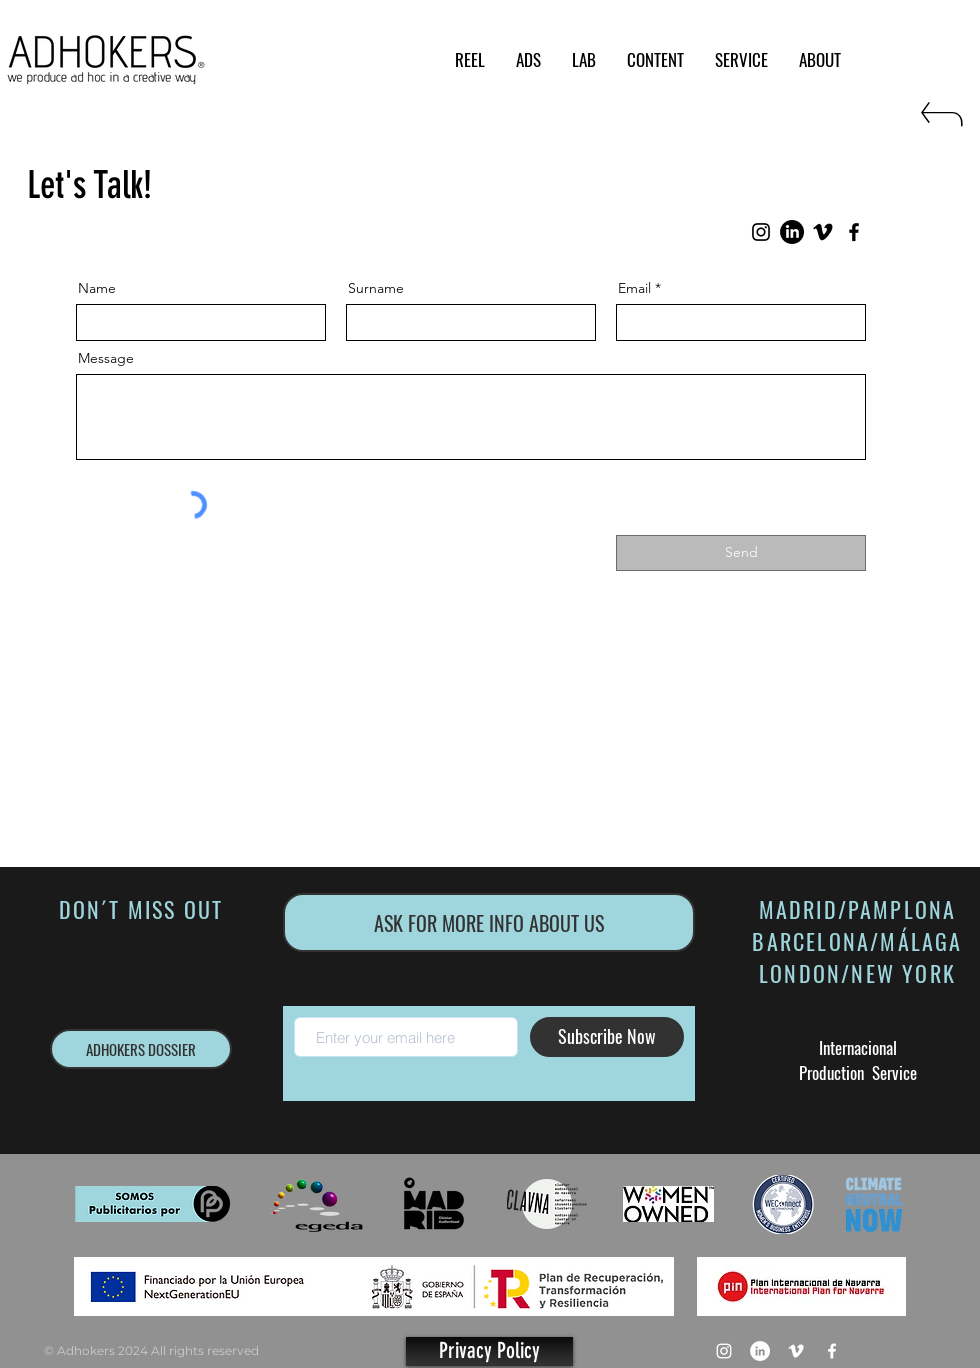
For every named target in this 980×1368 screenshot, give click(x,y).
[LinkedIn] (792, 232)
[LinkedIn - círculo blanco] (760, 1351)
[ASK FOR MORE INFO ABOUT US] (489, 922)
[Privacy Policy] (489, 1351)
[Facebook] (854, 232)
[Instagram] (761, 232)
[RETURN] (940, 122)
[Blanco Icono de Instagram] (724, 1351)
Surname (376, 288)
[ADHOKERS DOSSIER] (141, 1049)
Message (106, 358)
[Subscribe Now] (607, 1037)
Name (97, 288)
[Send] (741, 553)
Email (634, 288)
